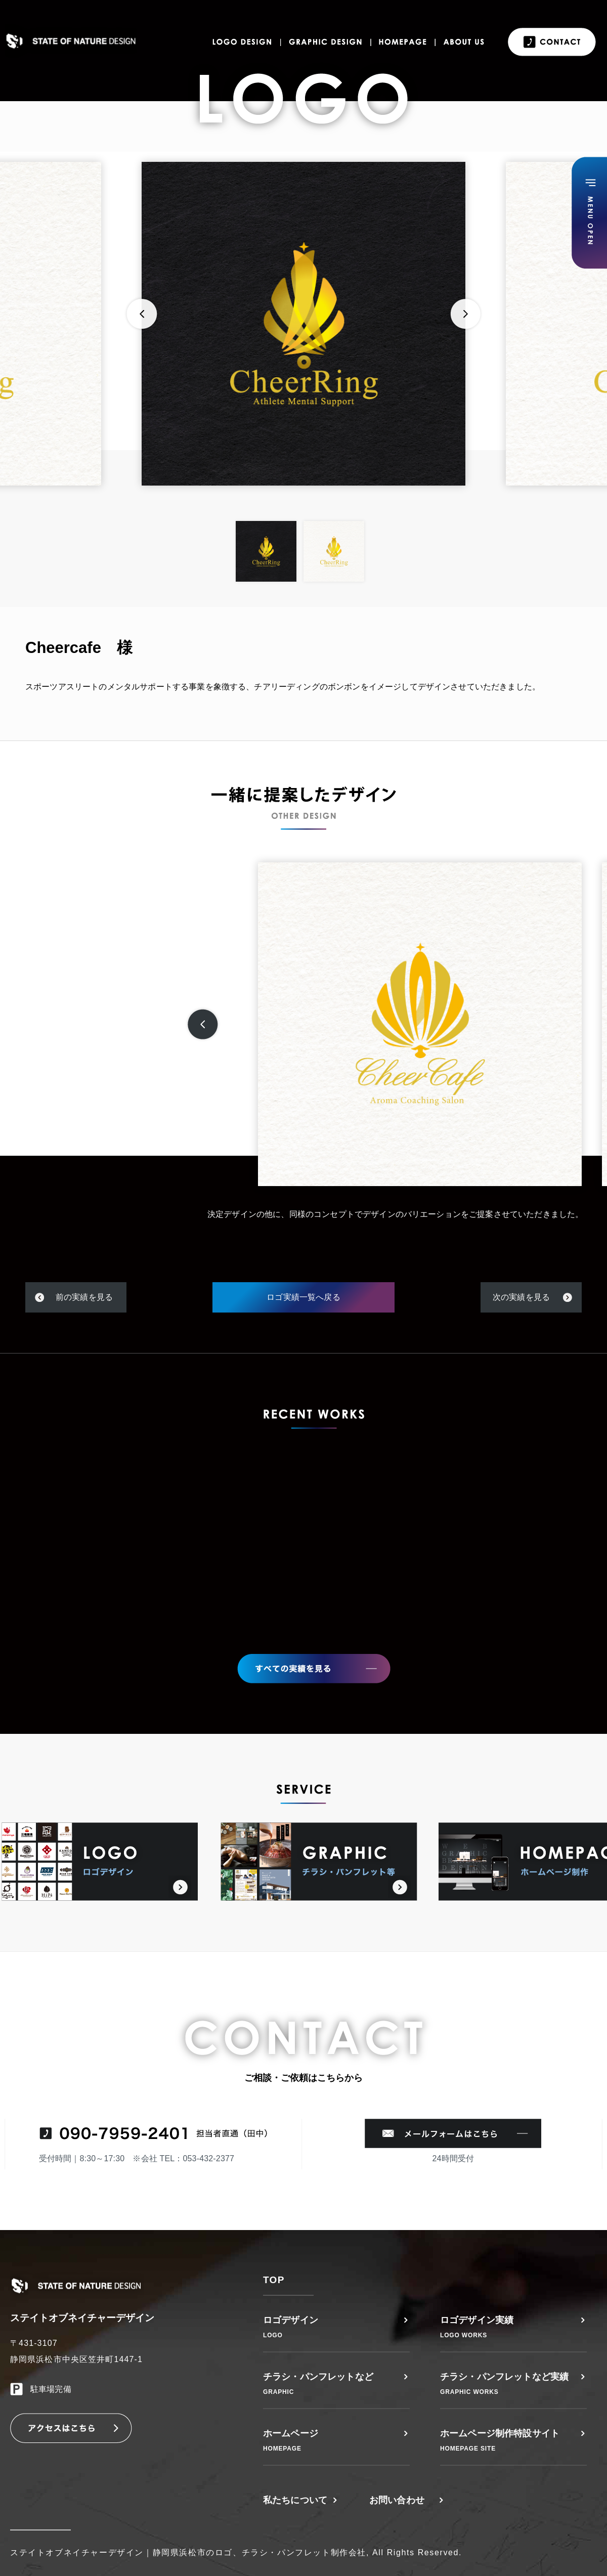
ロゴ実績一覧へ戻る (303, 1297)
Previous (141, 313)
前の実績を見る (84, 1297)
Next (465, 313)
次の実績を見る (521, 1297)
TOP (274, 2280)
